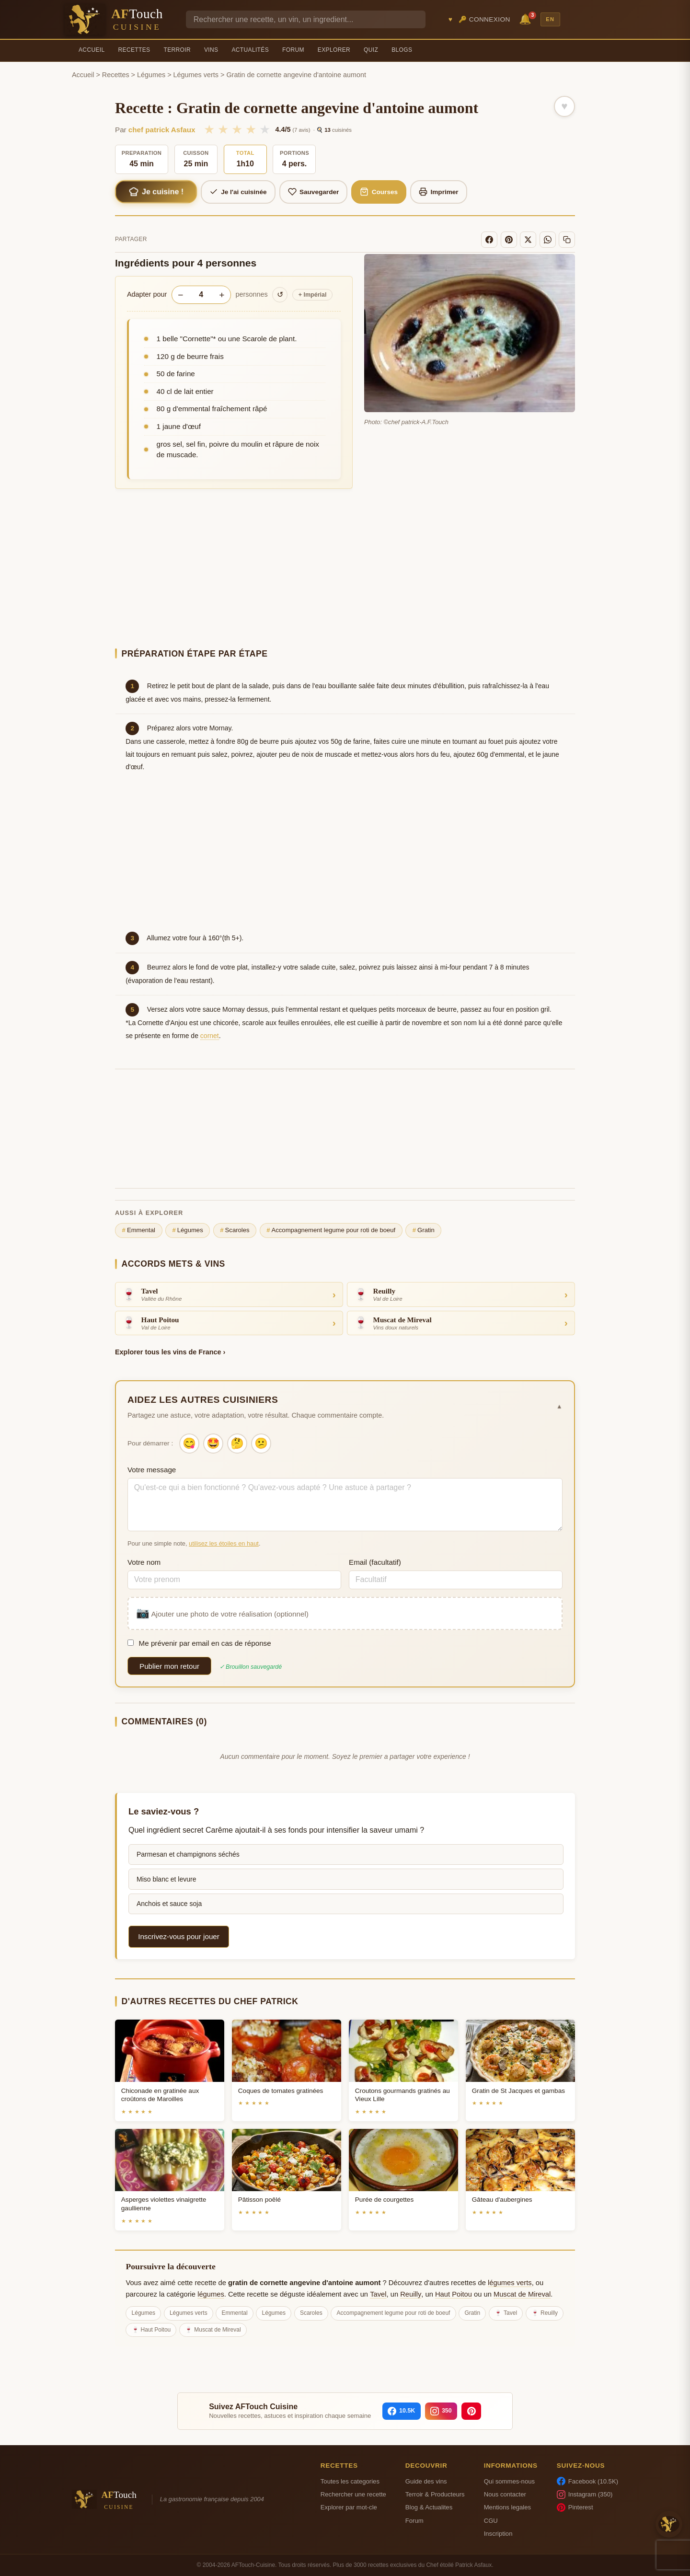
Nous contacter (505, 2494)
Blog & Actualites (428, 2507)
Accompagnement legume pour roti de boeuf (330, 1230)
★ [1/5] (209, 129)
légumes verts (510, 2283)
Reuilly (410, 2294)
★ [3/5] (236, 129)
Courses (379, 191)
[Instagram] (441, 2411)
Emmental (138, 1230)
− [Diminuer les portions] (180, 295)
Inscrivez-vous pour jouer (178, 1936)
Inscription (498, 2533)
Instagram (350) (585, 2494)
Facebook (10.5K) (587, 2481)
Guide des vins (426, 2481)
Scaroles (234, 1230)
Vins (211, 49)
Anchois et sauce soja (169, 1903)
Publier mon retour (169, 1666)
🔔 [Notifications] (526, 18)
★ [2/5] (223, 129)
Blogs (401, 49)
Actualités (250, 49)
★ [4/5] (250, 129)
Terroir (177, 49)
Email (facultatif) (375, 1562)
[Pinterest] (509, 239)
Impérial (313, 294)
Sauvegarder (313, 191)
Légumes (151, 75)
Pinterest (575, 2507)
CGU (491, 2520)
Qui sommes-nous (509, 2481)
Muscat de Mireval (522, 2294)
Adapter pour (147, 294)
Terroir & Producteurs (435, 2494)
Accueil (92, 49)
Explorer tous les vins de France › (170, 1352)
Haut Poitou (453, 2294)
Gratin (424, 1230)
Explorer (334, 49)
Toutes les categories (350, 2481)
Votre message (151, 1470)
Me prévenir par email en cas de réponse (199, 1643)
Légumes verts (195, 75)
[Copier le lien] (567, 239)
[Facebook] (489, 239)
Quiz (371, 49)
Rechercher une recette (353, 2494)
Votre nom (144, 1562)
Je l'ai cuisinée (238, 191)
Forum (293, 49)
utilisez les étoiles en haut (224, 1543)
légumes (210, 2294)
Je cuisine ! (155, 191)
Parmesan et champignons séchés (188, 1854)
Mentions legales (507, 2507)
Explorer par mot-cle (349, 2507)
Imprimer (439, 191)
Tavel (378, 2294)
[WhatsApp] (548, 239)
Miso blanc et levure (166, 1879)
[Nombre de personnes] (201, 294)
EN (550, 19)
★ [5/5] (264, 129)
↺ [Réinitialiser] (280, 294)
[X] (528, 239)
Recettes (134, 49)
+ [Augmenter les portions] (221, 295)
